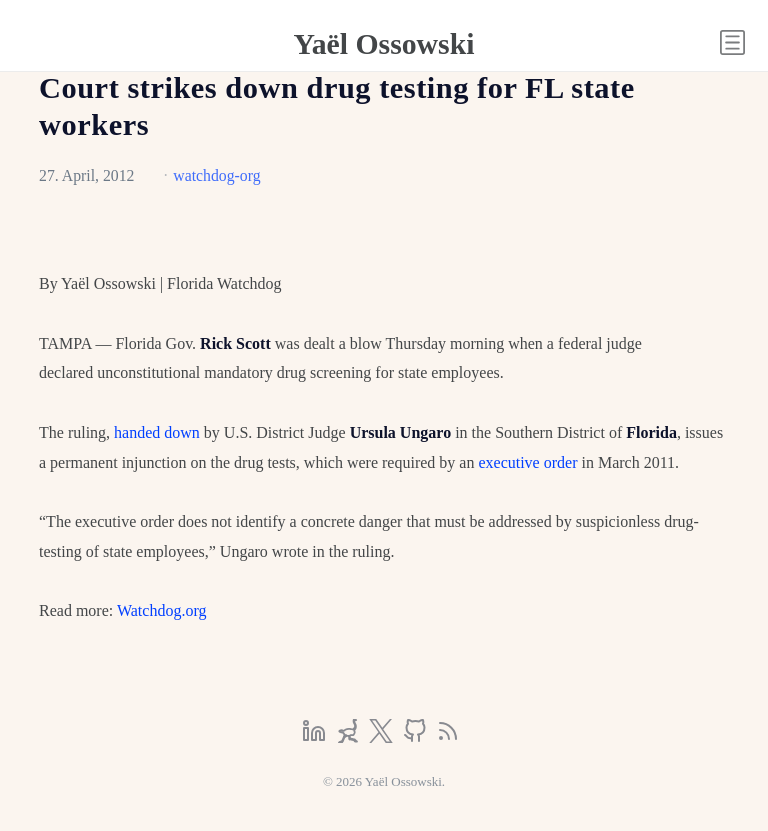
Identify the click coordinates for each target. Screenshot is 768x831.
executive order (527, 462)
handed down (157, 432)
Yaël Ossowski (383, 43)
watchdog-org (216, 175)
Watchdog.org (162, 610)
